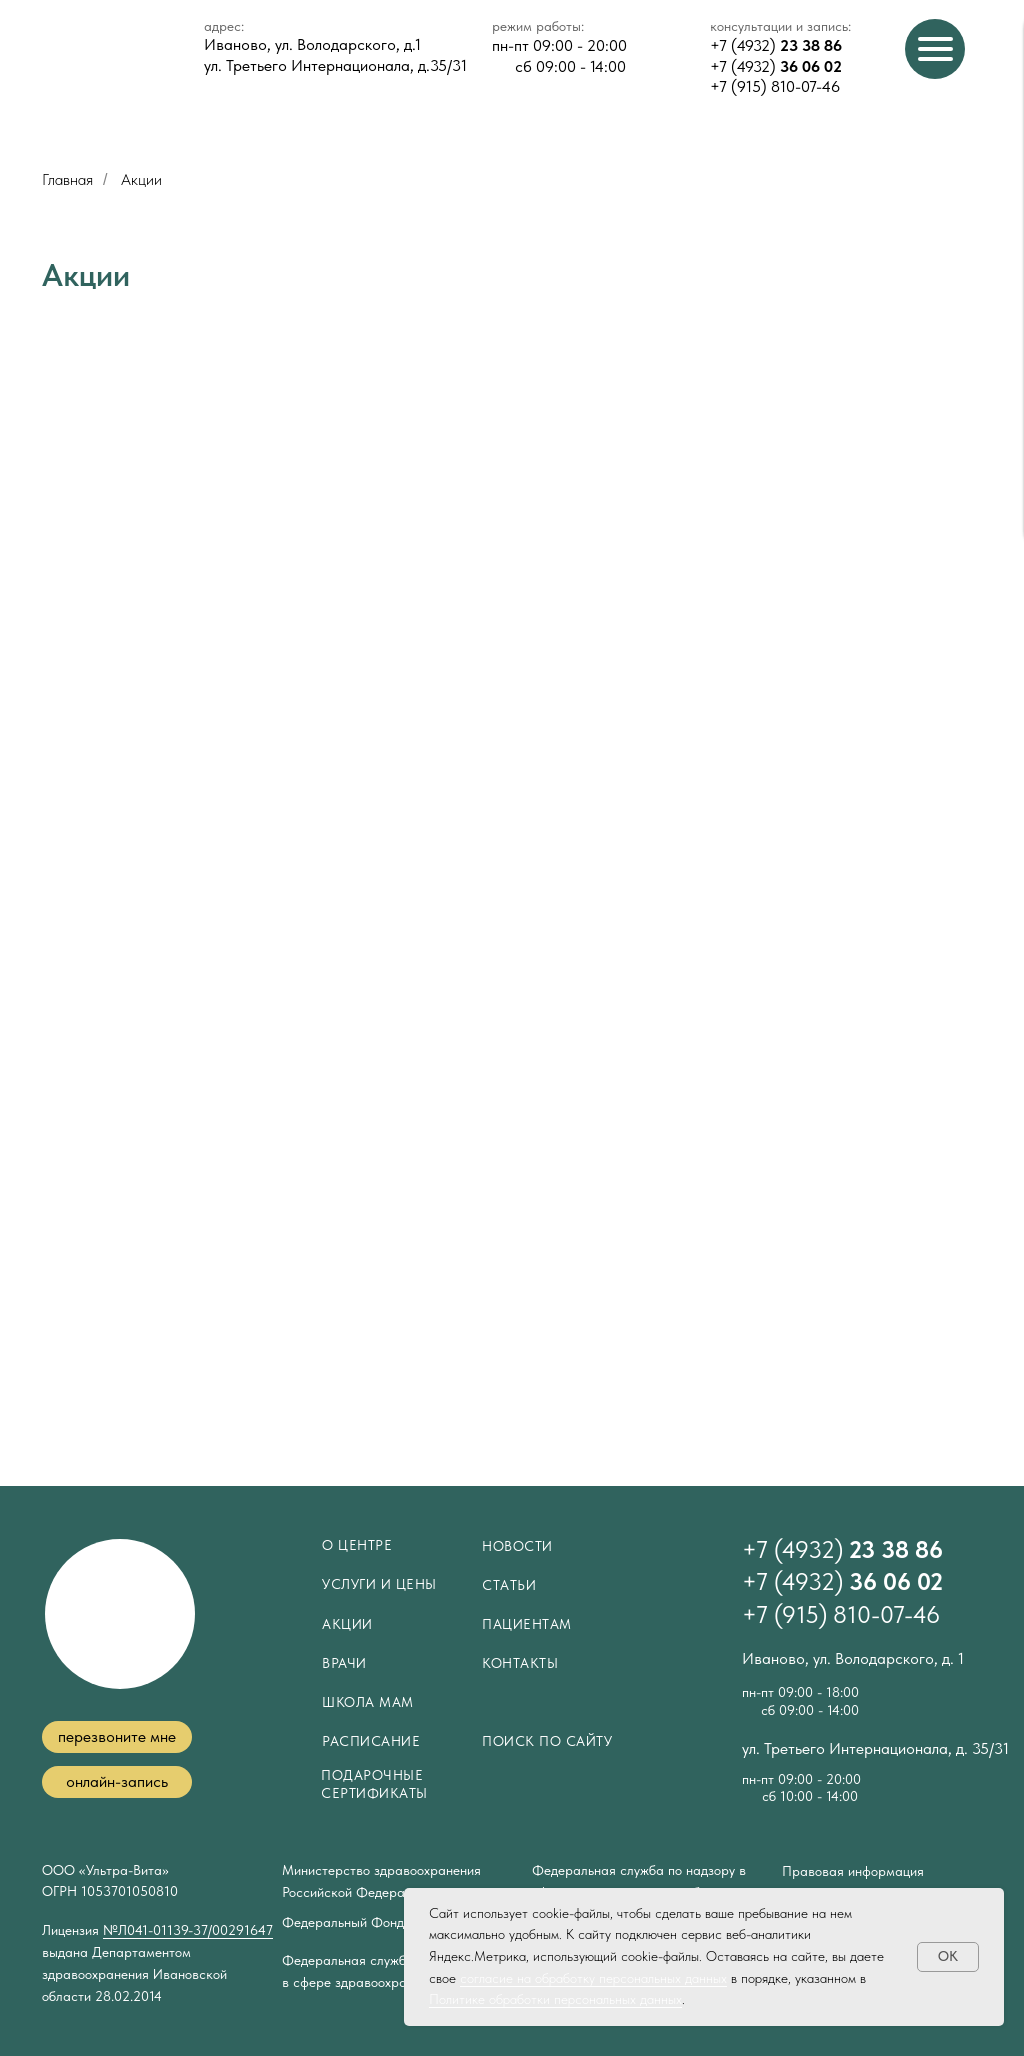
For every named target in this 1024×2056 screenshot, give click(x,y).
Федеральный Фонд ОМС (361, 1922)
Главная (67, 179)
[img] (103, 54)
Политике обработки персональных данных (555, 1999)
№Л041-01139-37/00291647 (188, 1930)
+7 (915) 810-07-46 (775, 86)
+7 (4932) (776, 45)
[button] (117, 1737)
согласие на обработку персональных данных (593, 1978)
